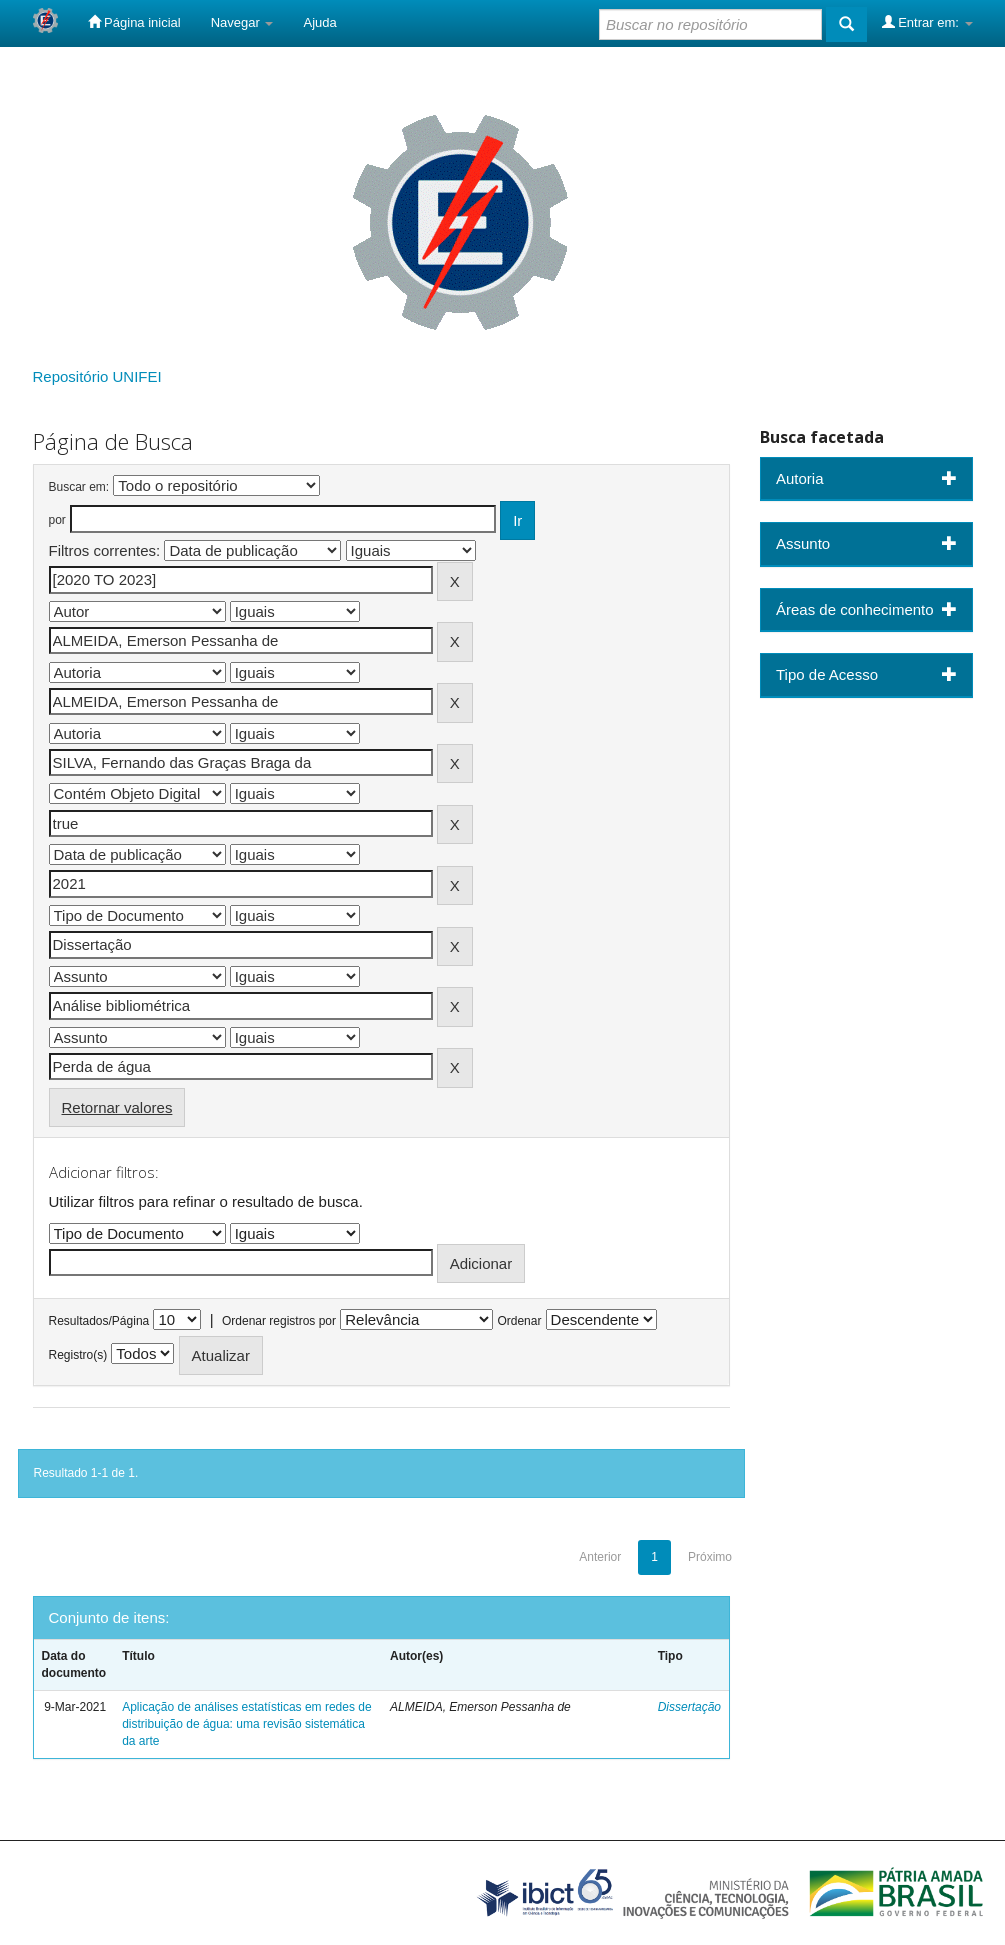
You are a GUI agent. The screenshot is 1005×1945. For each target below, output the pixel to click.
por (57, 520)
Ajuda (319, 22)
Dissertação (689, 1707)
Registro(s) (78, 1355)
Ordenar (519, 1321)
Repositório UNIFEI (97, 376)
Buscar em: (79, 487)
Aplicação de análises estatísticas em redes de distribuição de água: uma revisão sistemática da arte (246, 1724)
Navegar (242, 22)
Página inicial (134, 22)
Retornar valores (117, 1107)
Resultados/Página (99, 1321)
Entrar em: (927, 22)
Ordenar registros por (279, 1321)
